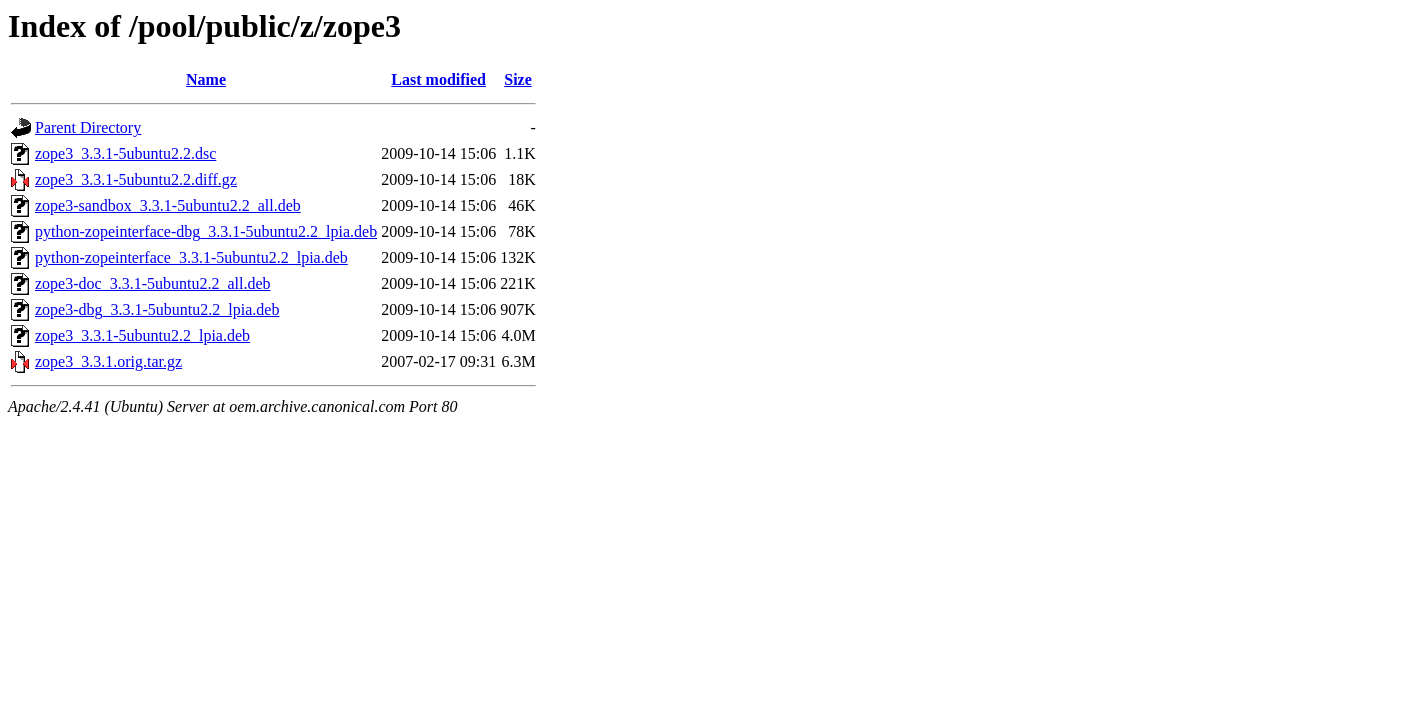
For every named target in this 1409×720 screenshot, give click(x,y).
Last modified (438, 79)
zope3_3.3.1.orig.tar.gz (108, 361)
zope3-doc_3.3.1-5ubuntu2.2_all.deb (153, 283)
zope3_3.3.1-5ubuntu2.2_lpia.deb (142, 335)
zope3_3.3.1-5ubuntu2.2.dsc (125, 153)
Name (206, 79)
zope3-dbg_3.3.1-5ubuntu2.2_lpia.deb (157, 309)
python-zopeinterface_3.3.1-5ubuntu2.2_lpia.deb (191, 257)
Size (518, 79)
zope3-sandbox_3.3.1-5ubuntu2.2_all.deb (168, 205)
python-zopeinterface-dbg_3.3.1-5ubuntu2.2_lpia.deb (206, 231)
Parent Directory (88, 127)
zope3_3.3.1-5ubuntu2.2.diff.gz (136, 179)
